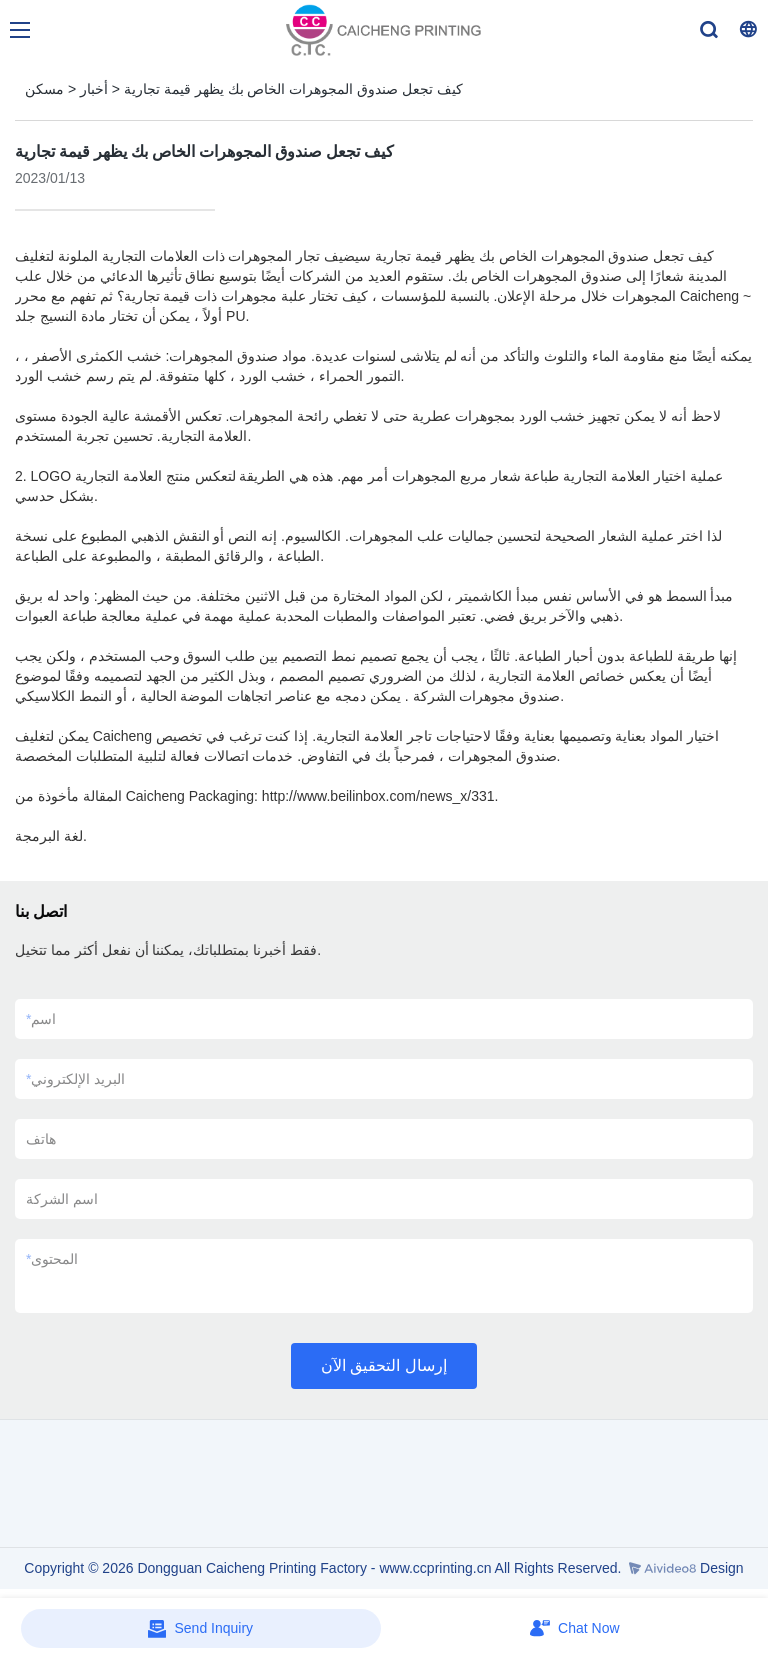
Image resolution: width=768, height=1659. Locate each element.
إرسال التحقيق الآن (384, 1365)
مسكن (44, 89)
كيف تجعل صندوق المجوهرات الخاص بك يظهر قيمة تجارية (293, 89)
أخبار (94, 89)
